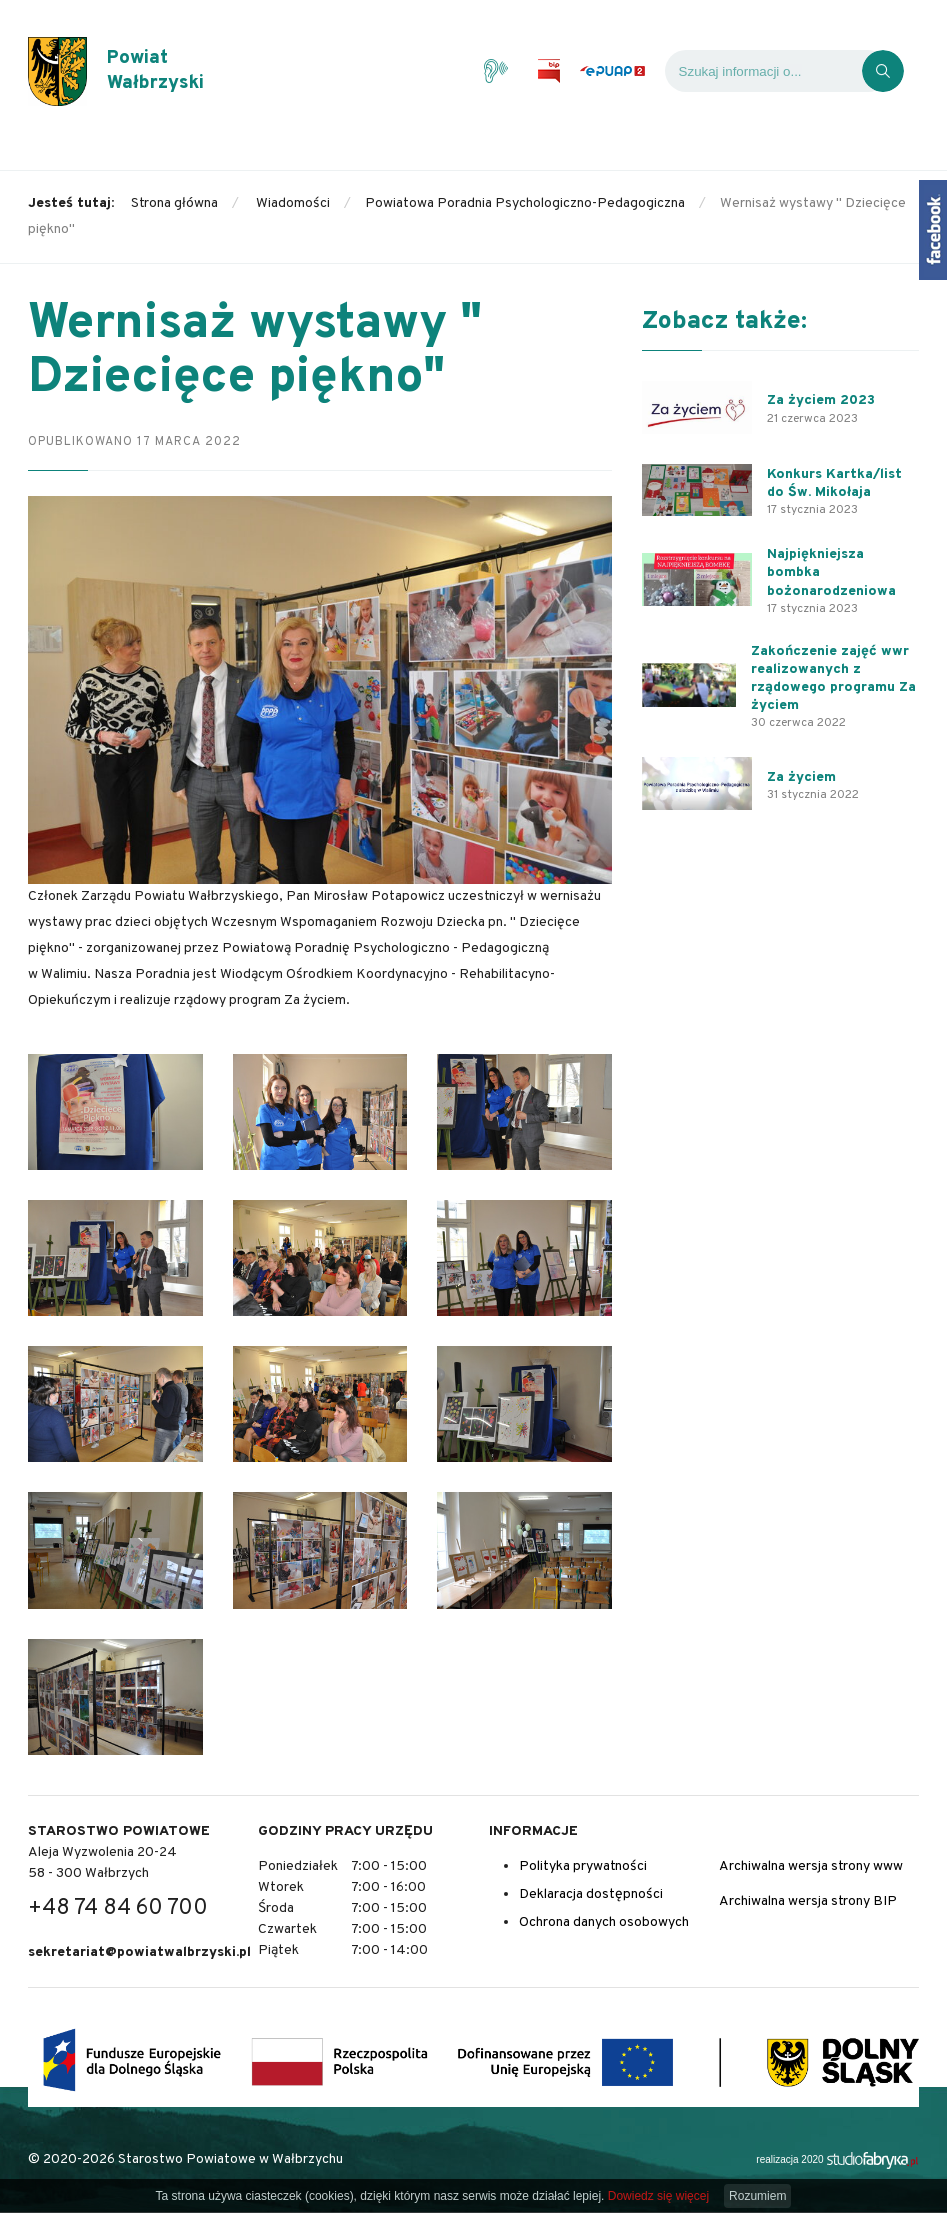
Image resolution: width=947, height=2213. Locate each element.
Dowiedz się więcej (658, 2196)
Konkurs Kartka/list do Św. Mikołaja (834, 483)
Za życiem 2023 (821, 400)
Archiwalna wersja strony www (811, 1866)
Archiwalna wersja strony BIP (808, 1901)
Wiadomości (293, 203)
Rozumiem (757, 2196)
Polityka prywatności (583, 1866)
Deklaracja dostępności (591, 1894)
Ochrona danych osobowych (604, 1922)
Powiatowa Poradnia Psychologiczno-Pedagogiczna (525, 203)
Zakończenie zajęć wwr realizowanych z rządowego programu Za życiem (833, 679)
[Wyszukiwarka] (763, 85)
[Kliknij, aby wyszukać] (883, 85)
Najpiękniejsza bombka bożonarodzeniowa (831, 572)
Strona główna (174, 203)
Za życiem (801, 777)
